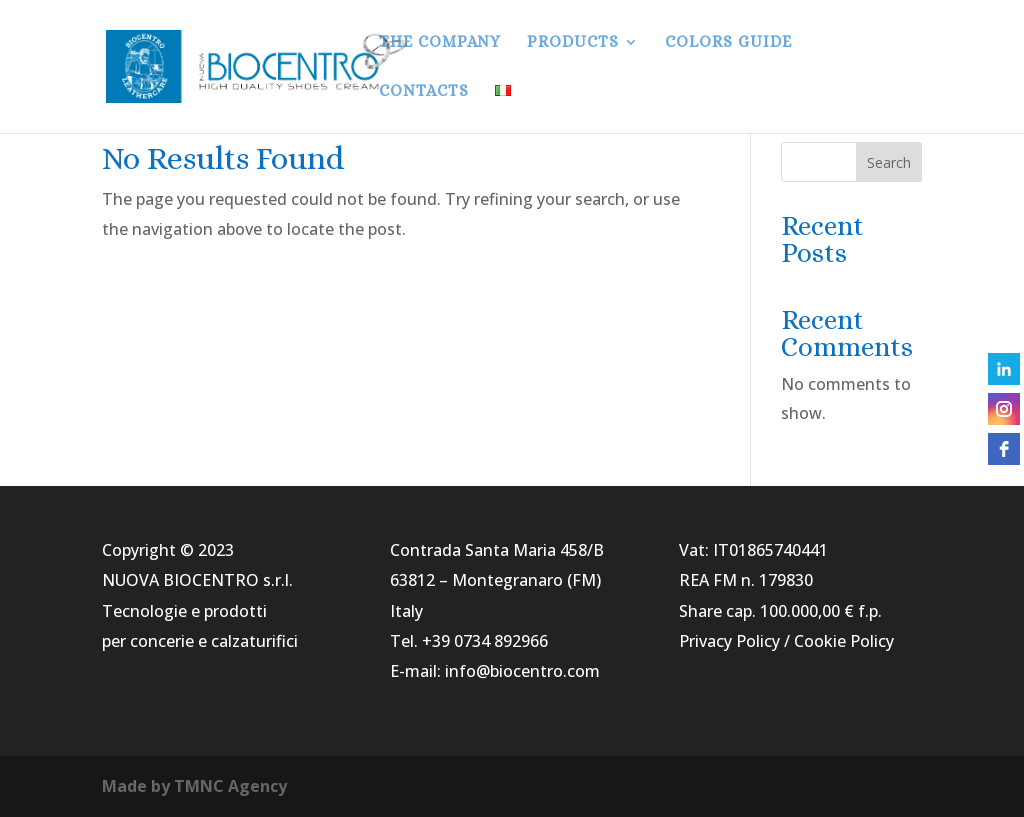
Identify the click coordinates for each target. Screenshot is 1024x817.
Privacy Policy (729, 641)
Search (889, 162)
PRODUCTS (573, 43)
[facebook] (1004, 449)
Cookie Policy (844, 641)
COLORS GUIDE (728, 43)
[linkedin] (1004, 369)
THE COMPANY (440, 43)
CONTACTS (424, 92)
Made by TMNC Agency (194, 786)
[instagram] (1004, 409)
